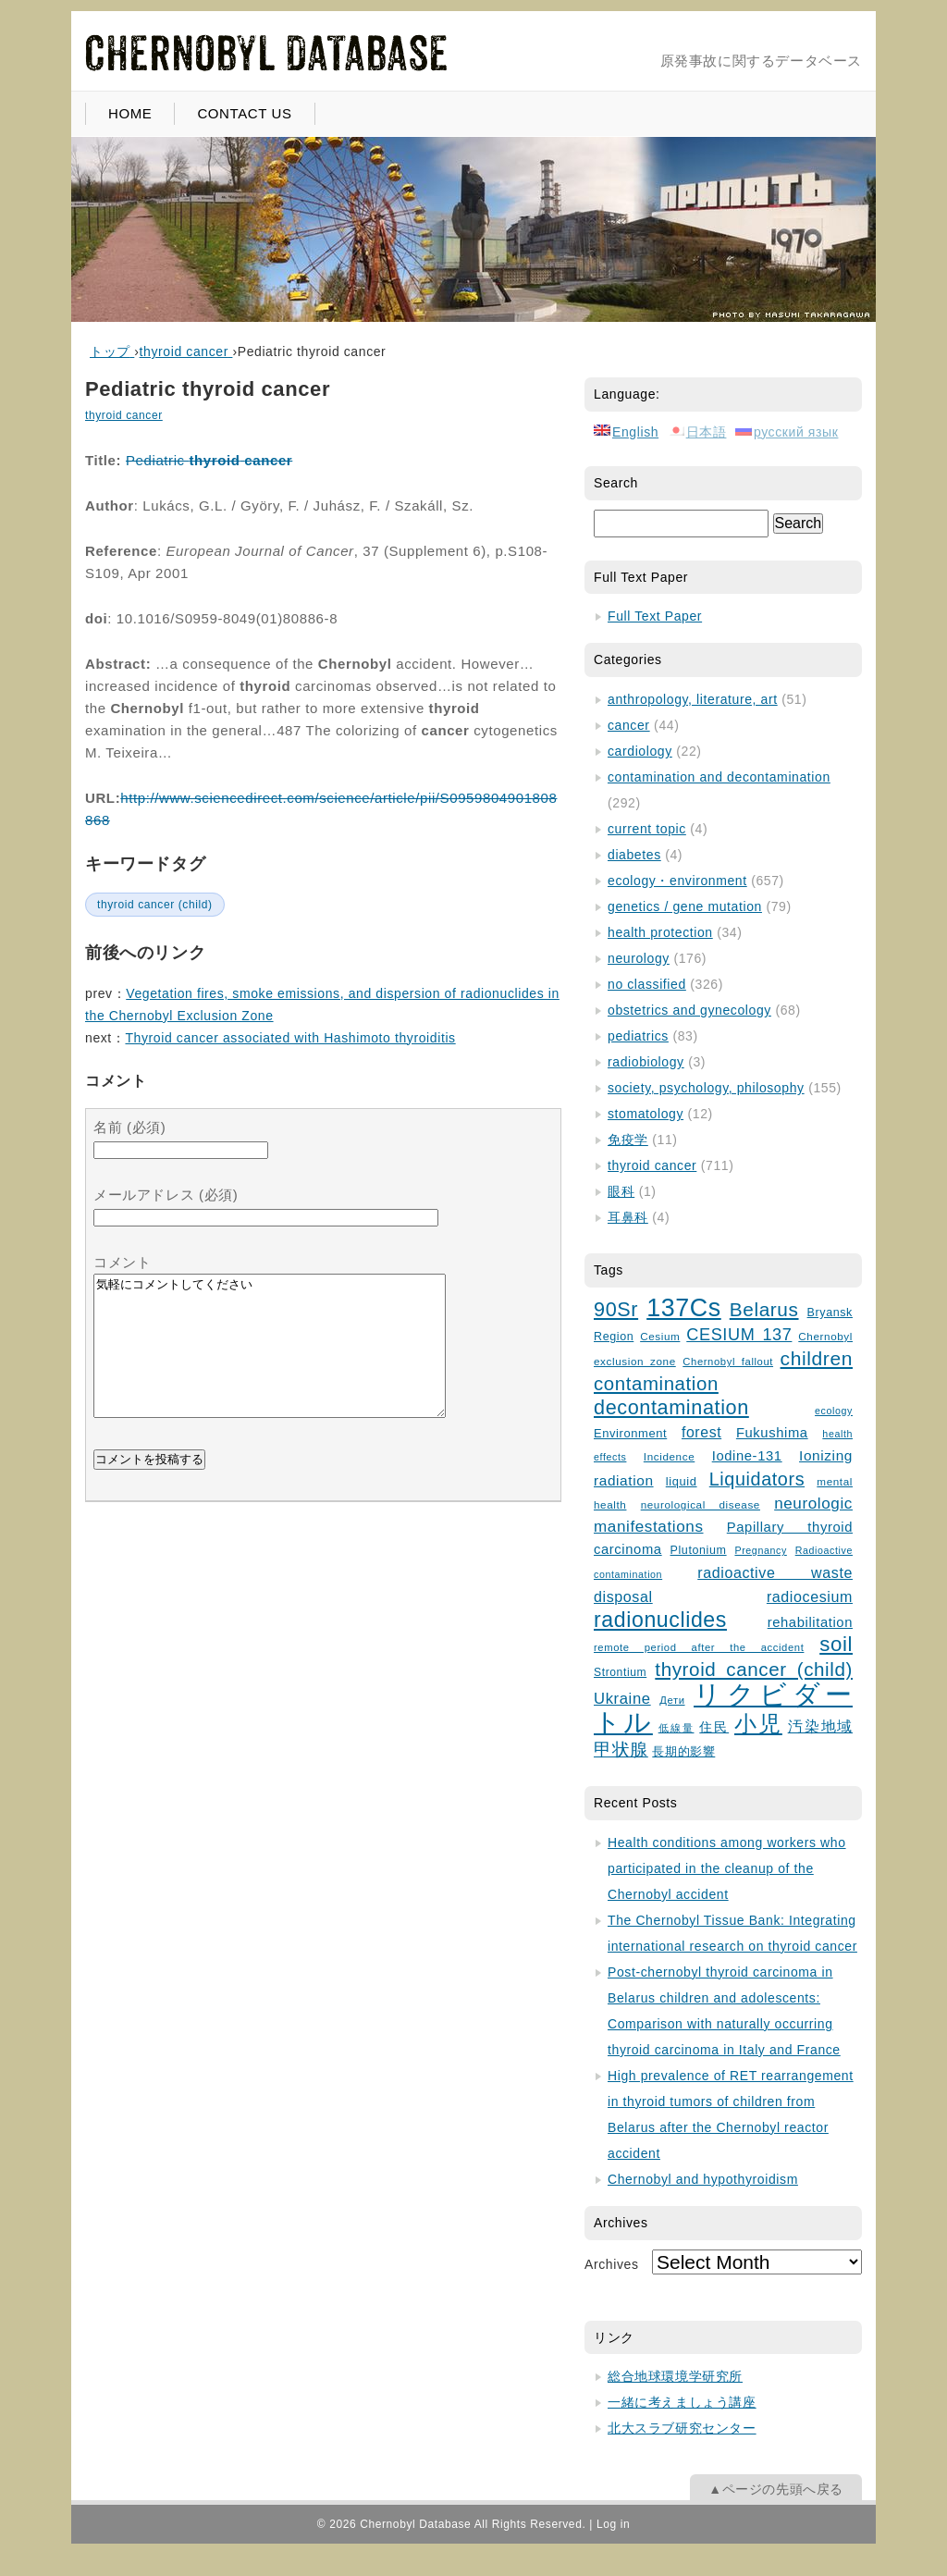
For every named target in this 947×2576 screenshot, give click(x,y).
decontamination (671, 1407)
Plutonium (698, 1550)
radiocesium (810, 1596)
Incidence (669, 1456)
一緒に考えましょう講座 (682, 2402)
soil (836, 1644)
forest (701, 1432)
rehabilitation (810, 1622)
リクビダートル (723, 1708)
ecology (834, 1410)
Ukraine (622, 1698)
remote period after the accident (699, 1647)
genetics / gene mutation (685, 906)
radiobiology (646, 1061)
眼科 (621, 1191)
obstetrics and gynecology (689, 1010)
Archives (611, 2264)
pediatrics (638, 1036)
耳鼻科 (628, 1217)
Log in (613, 2524)
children (817, 1358)
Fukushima (772, 1432)
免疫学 (628, 1139)
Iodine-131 (747, 1455)
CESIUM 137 (739, 1334)
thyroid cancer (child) (155, 904)
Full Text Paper (655, 616)
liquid (681, 1481)
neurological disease (700, 1504)
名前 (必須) (129, 1127)
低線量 (676, 1727)
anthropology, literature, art (693, 699)
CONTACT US (244, 113)
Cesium (660, 1336)
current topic (647, 828)
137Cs (683, 1308)
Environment (630, 1433)
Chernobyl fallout (728, 1361)
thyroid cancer (124, 415)
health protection (660, 932)
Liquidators (757, 1479)
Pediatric (209, 460)
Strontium (620, 1672)
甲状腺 (621, 1749)
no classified (647, 984)
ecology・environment (677, 880)
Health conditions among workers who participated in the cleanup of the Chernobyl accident (727, 1868)
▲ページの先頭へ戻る (775, 2489)
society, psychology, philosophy (706, 1087)
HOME (130, 113)
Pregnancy (760, 1550)
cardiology (640, 751)
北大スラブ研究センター (682, 2428)
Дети (671, 1700)
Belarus (764, 1309)
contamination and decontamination (719, 777)
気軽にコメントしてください (269, 1360)
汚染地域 (820, 1726)
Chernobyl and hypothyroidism (703, 2179)
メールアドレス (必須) (165, 1194)
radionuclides (660, 1620)
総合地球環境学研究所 (675, 2376)
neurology (639, 958)
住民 (714, 1727)
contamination (656, 1384)
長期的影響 (683, 1751)
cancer (629, 725)
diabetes (634, 854)
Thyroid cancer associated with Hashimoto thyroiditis (290, 1037)
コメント (122, 1262)
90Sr (616, 1309)
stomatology (645, 1113)
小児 (758, 1724)
